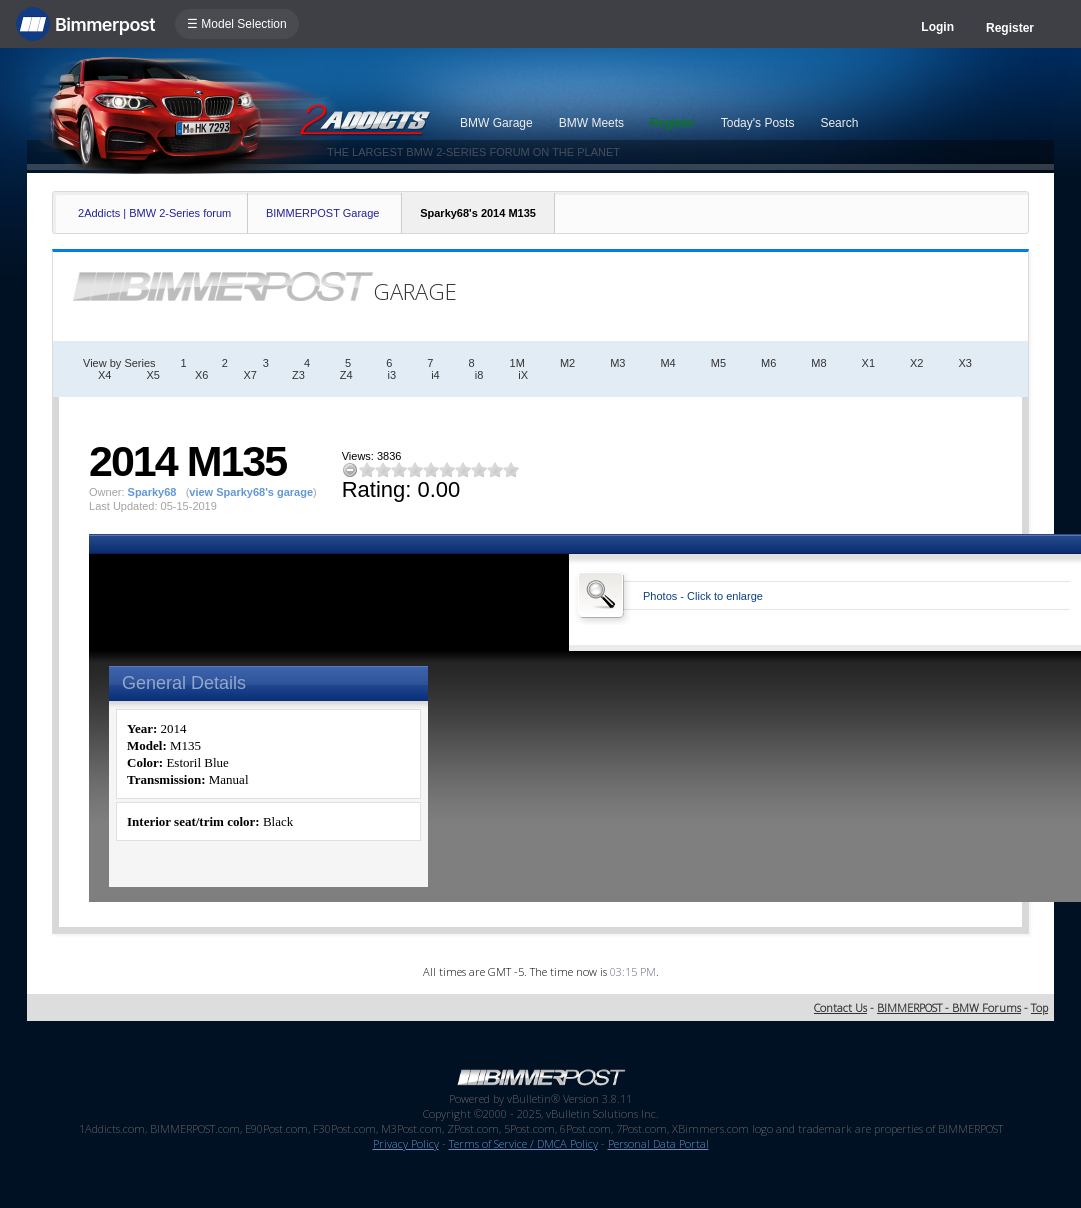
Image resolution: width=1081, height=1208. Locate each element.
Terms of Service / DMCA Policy (523, 1143)
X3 (965, 363)
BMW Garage (496, 123)
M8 (818, 363)
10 (511, 469)
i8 (479, 375)
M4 (667, 363)
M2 (567, 363)
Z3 (298, 375)
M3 (617, 363)
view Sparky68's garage (251, 492)
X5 (153, 375)
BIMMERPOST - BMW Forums (949, 1007)
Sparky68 (152, 492)
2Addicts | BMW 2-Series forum (154, 213)
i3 (392, 375)
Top (1039, 1007)
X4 (104, 375)
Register (1010, 28)
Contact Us (840, 1007)
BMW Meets (591, 123)
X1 (868, 363)
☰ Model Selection (237, 24)
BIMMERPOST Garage (323, 213)
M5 (718, 363)
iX (523, 375)
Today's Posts (758, 123)
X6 (201, 375)
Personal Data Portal (658, 1143)
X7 (249, 375)
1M (517, 363)
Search (839, 123)
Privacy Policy (406, 1143)
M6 (768, 363)
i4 (435, 375)
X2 (916, 363)
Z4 (346, 375)
